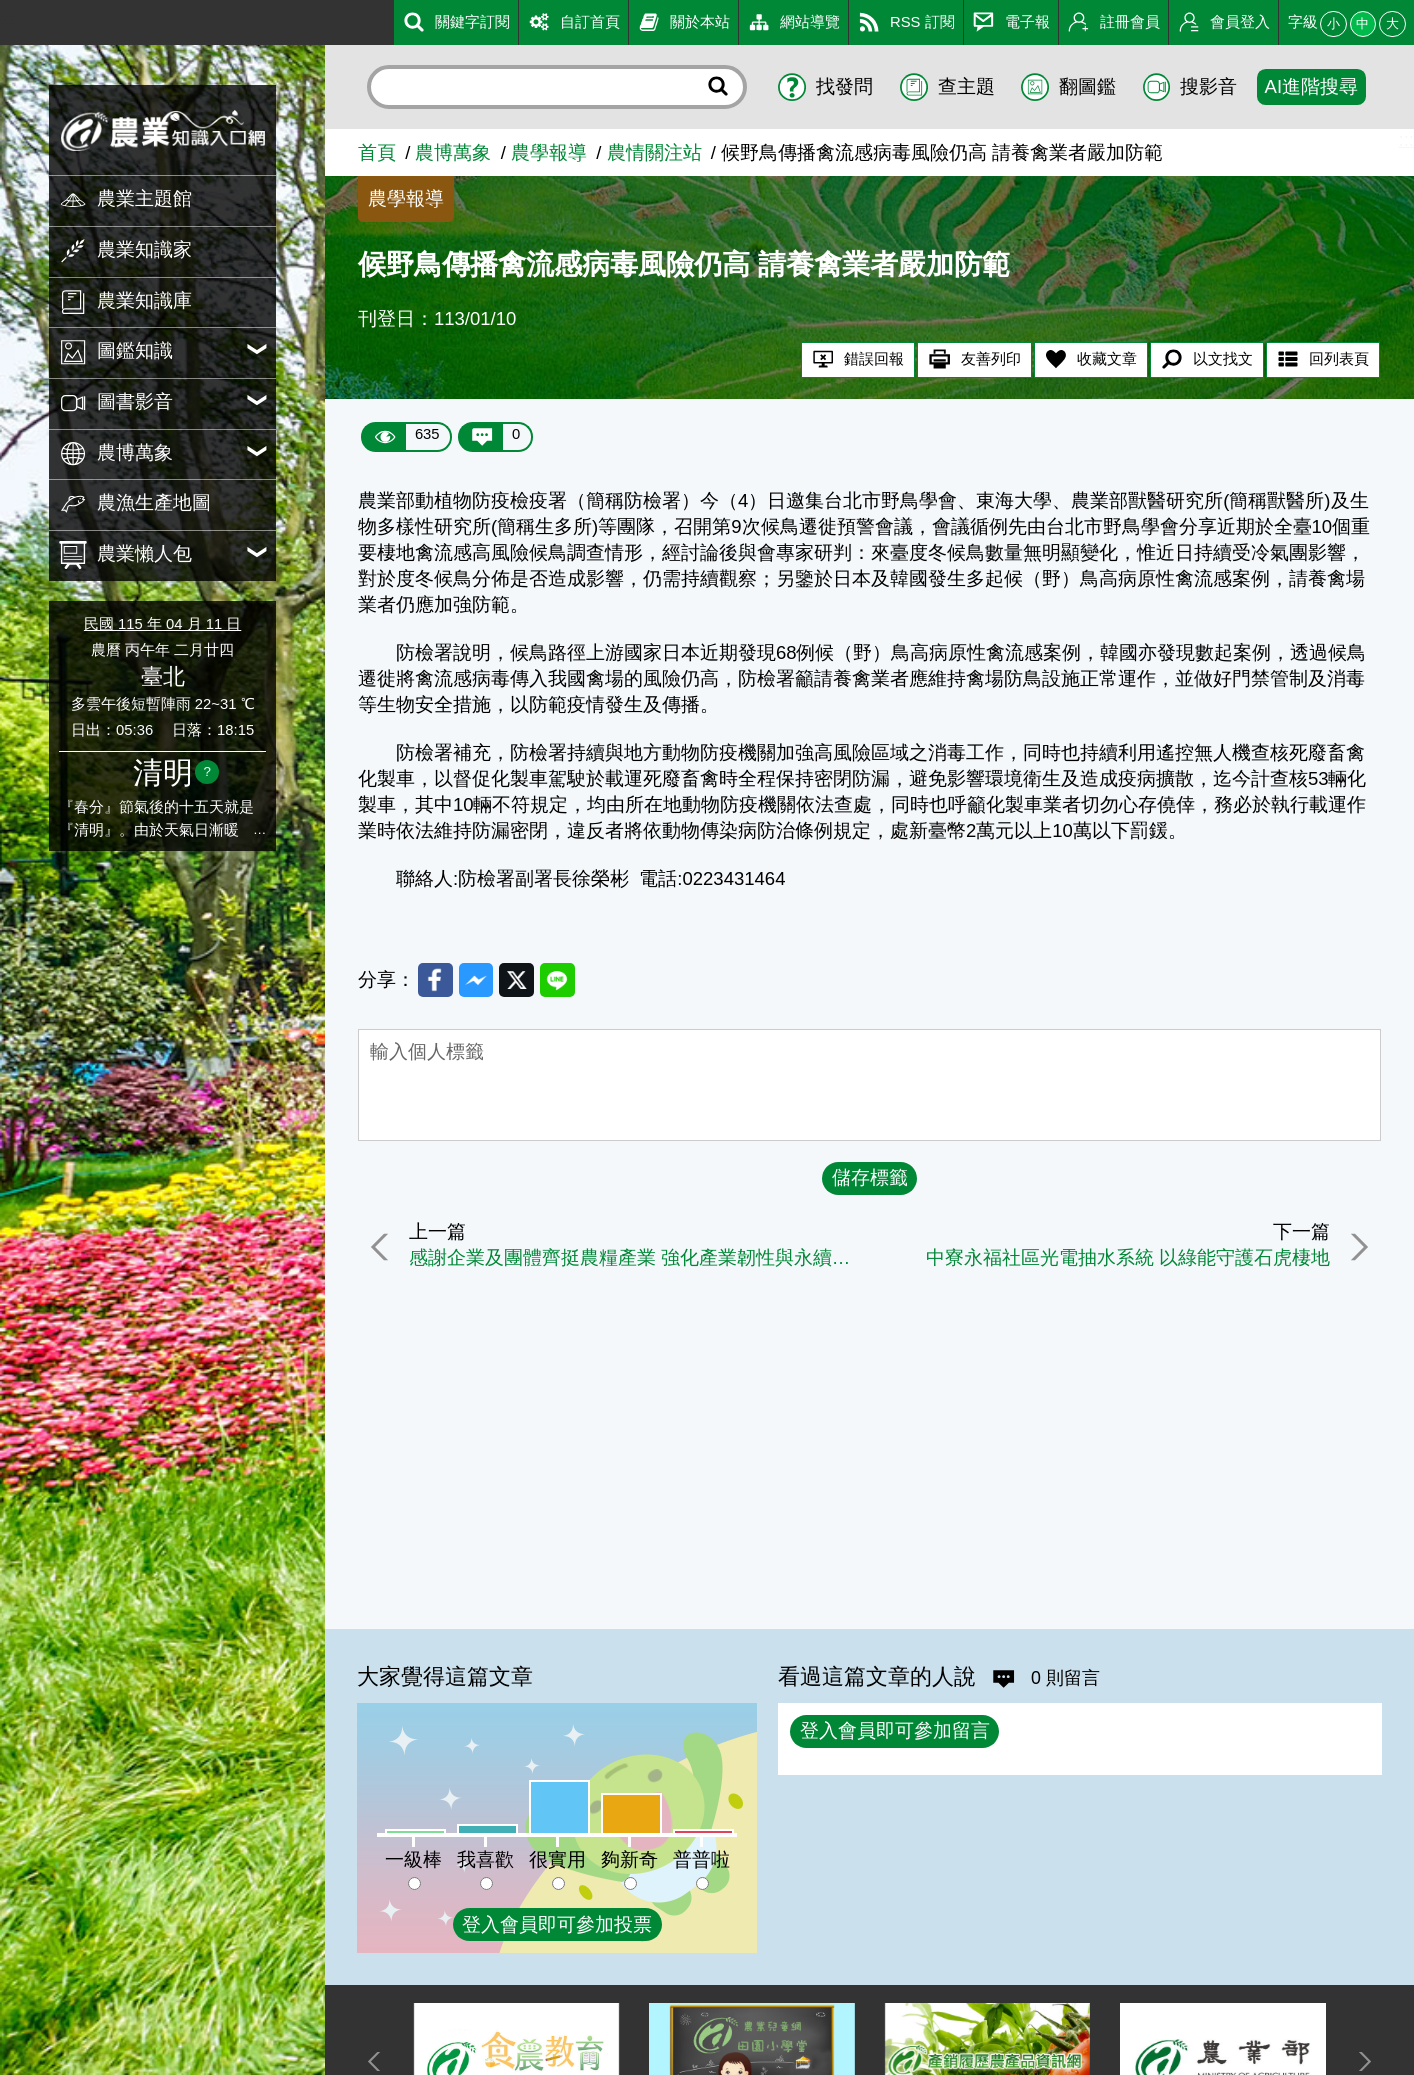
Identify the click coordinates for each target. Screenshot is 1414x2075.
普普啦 (701, 1859)
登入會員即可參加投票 (557, 1924)
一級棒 (413, 1859)
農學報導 (549, 152)
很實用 (557, 1859)
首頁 (377, 152)
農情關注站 (654, 152)
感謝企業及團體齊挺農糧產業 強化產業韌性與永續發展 (636, 1259)
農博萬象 (453, 152)
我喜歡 (485, 1859)
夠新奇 (629, 1859)
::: (7, 18)
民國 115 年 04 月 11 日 (162, 624)
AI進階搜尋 (1312, 86)
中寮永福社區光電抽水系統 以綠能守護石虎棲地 (1124, 1259)
